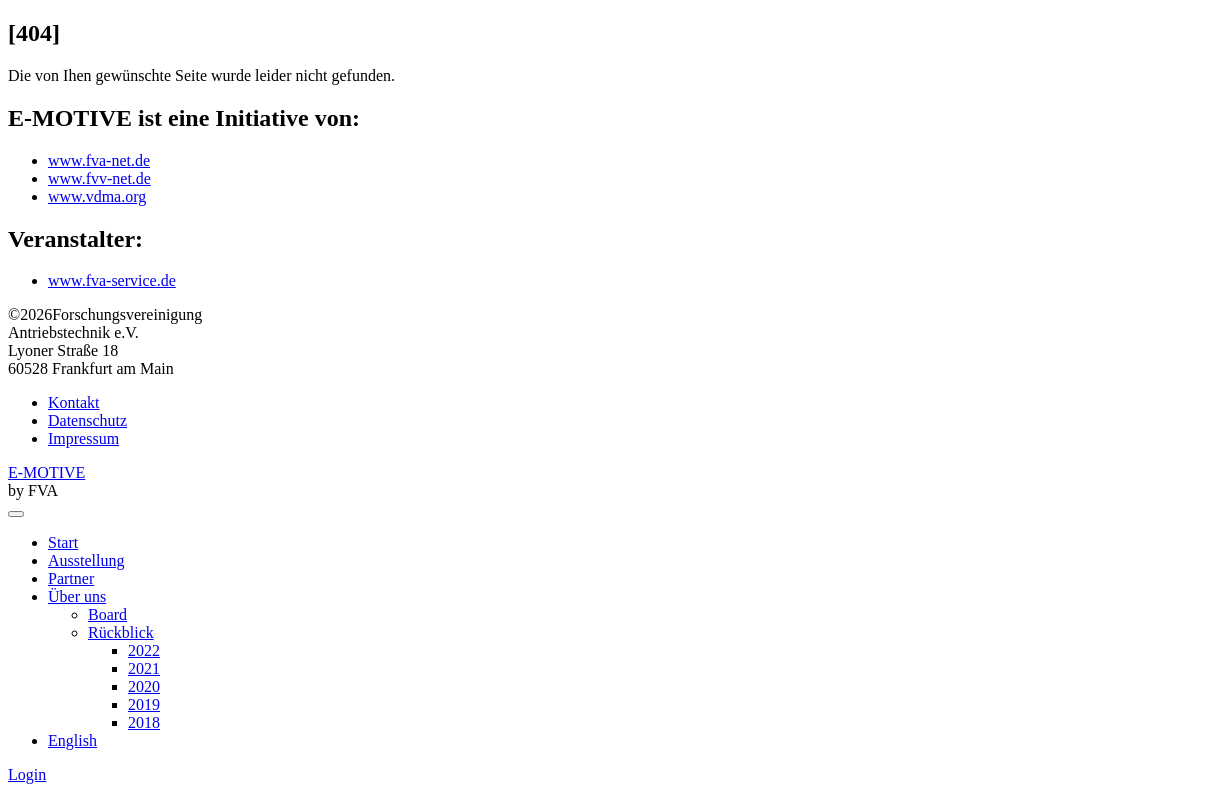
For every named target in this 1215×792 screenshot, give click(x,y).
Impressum (83, 438)
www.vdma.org (97, 196)
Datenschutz (87, 420)
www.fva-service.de (112, 280)
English (72, 740)
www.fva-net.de (99, 160)
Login (27, 774)
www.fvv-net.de (99, 178)
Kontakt (74, 402)
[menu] (16, 514)
